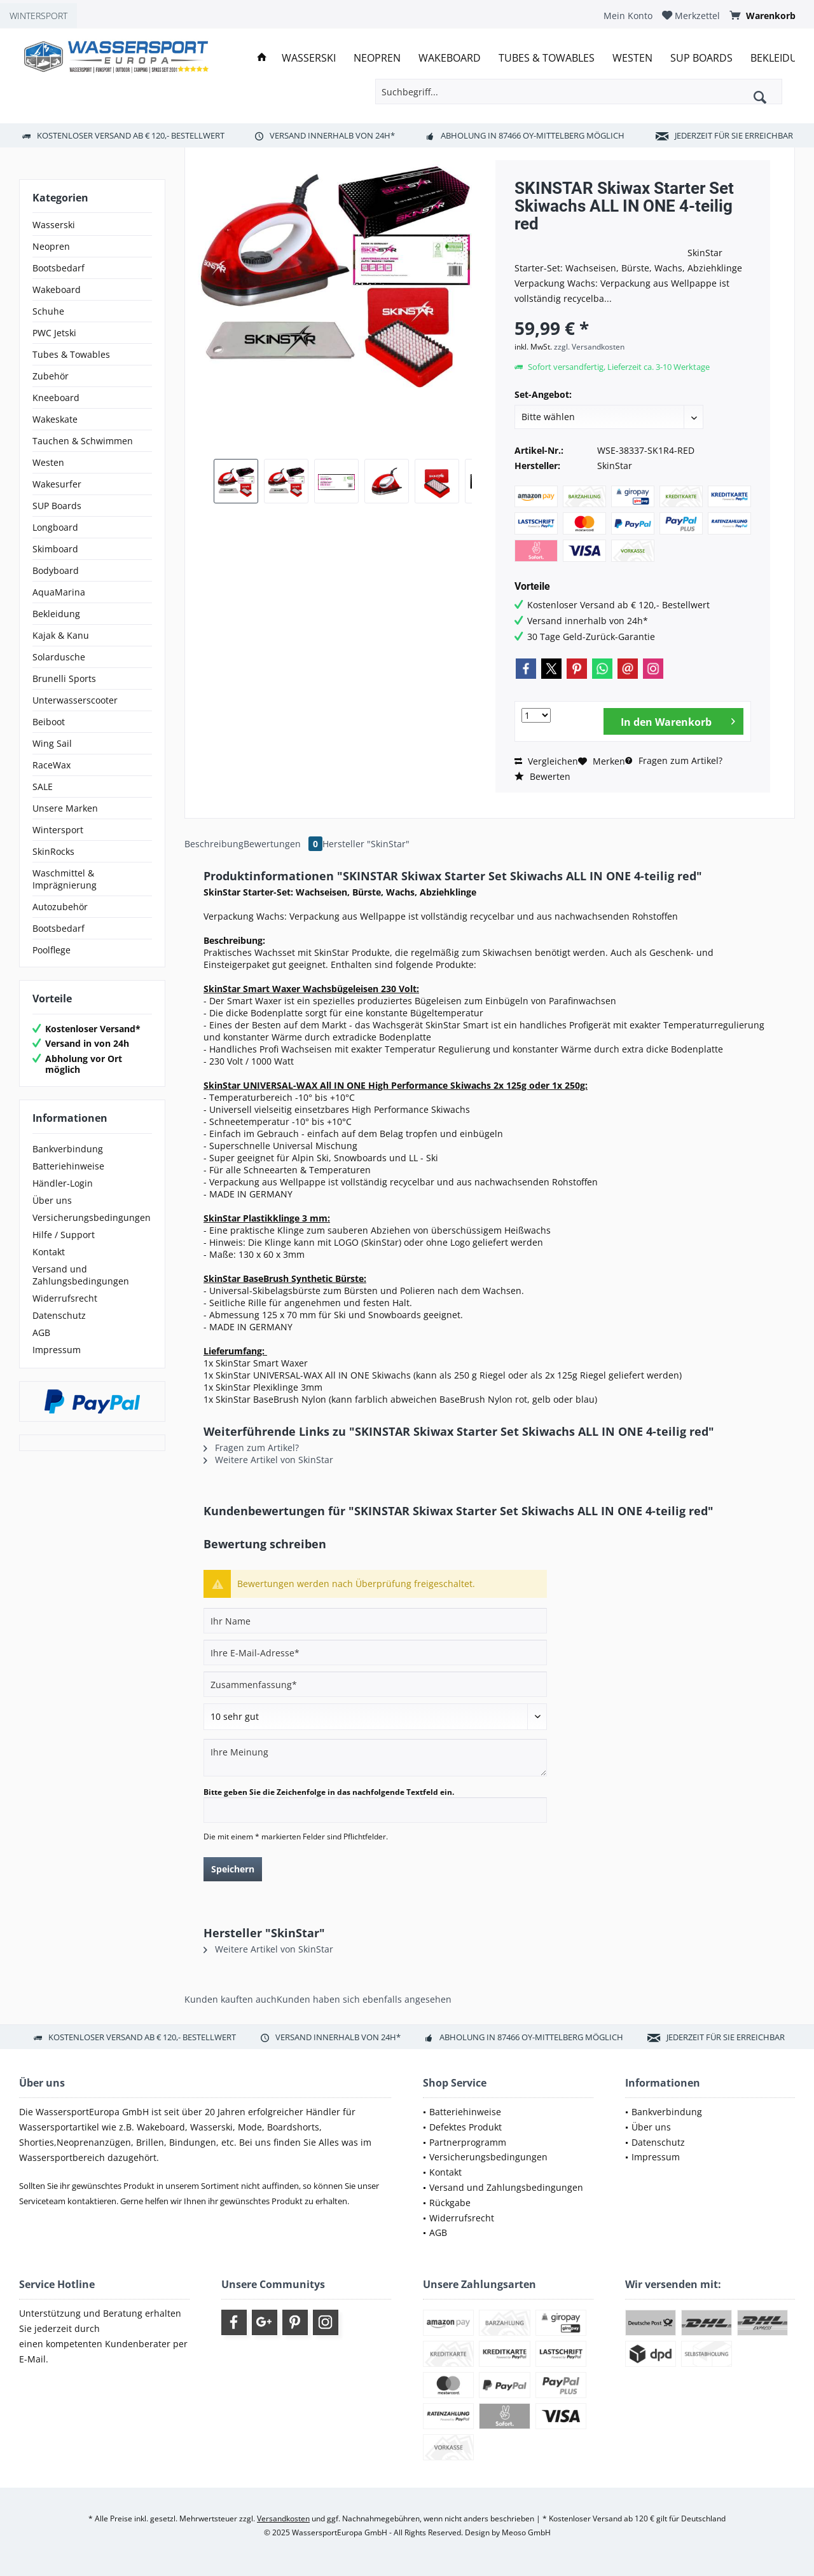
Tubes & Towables (71, 354)
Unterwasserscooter (75, 700)
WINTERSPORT (38, 16)
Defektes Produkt (465, 2127)
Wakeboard (56, 289)
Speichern (232, 1869)
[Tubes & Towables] (547, 58)
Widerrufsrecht (64, 1298)
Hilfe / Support (63, 1235)
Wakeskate (55, 419)
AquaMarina (58, 592)
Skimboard (55, 549)
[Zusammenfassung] (375, 1684)
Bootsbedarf (58, 268)
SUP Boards (56, 506)
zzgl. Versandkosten (589, 346)
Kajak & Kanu (60, 635)
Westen (48, 462)
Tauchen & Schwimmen (82, 441)
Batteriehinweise (68, 1166)
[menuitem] (628, 15)
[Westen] (632, 58)
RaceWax (51, 765)
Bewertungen (283, 844)
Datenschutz (59, 1315)
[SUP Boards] (701, 58)
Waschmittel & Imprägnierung (64, 879)
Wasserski (53, 225)
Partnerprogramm (467, 2142)
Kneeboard (55, 398)
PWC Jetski (54, 333)
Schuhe (48, 311)
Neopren (51, 246)
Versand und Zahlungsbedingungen (80, 1275)
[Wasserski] (309, 58)
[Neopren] (377, 58)
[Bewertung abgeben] (375, 1716)
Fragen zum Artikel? (673, 760)
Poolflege (51, 950)
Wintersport (57, 830)
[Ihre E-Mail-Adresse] (375, 1652)
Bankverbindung (67, 1149)
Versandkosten (283, 2518)
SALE (42, 786)
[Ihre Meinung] (375, 1757)
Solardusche (58, 657)
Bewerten (542, 776)
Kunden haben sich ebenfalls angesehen (364, 1999)
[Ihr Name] (375, 1620)
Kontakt (48, 1252)
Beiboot (48, 722)
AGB (41, 1332)
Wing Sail (52, 743)
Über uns (52, 1200)
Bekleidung (56, 614)
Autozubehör (60, 907)
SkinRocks (53, 851)
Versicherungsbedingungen (91, 1217)
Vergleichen (546, 761)
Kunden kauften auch (230, 1999)
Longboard (55, 527)
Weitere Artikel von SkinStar (268, 1460)
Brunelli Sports (64, 678)
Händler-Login (62, 1183)
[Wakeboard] (450, 58)
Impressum (56, 1350)
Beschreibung (214, 844)
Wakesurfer (56, 484)
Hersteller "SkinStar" (366, 844)
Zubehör (50, 376)
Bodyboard (55, 570)
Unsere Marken (65, 808)
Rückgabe (450, 2203)
